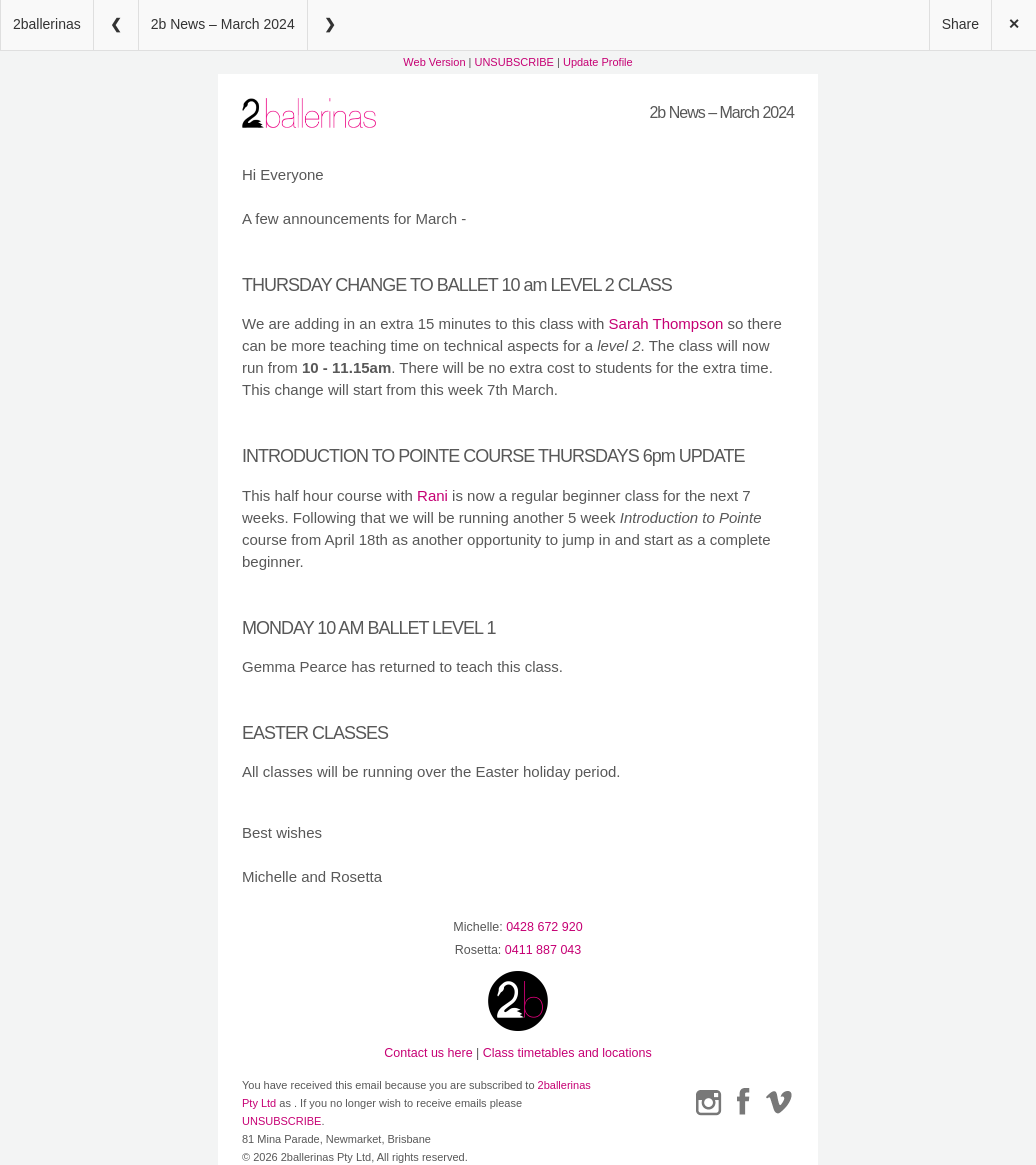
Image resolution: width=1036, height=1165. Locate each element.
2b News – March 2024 (223, 24)
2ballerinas (47, 24)
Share (960, 24)
